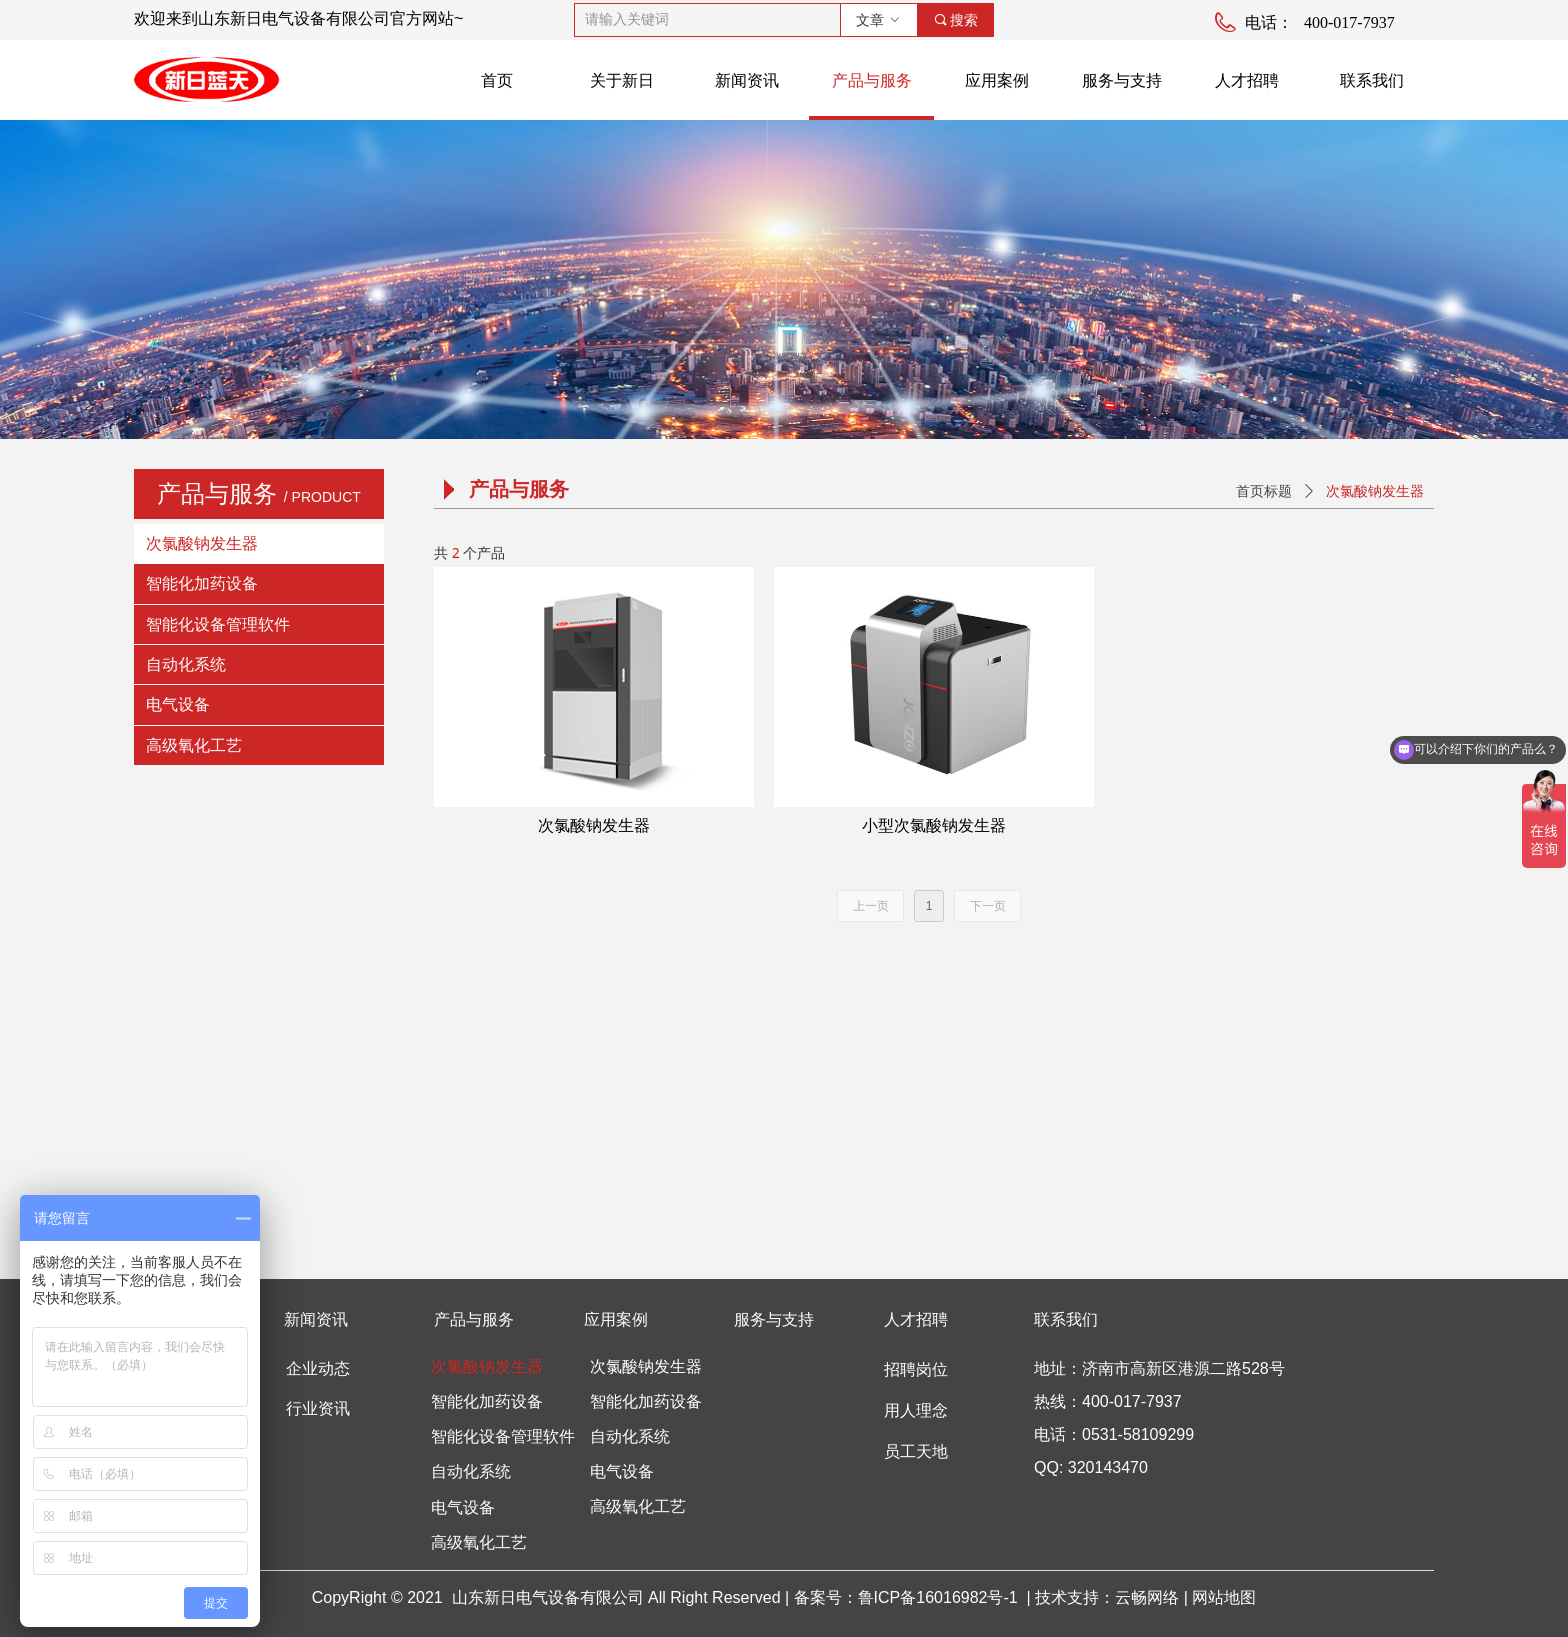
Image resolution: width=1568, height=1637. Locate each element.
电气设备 (178, 704)
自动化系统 (186, 664)
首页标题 (1264, 491)
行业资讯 (318, 1408)
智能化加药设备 (202, 583)
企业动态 (318, 1368)
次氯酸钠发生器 (202, 543)
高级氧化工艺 (194, 745)
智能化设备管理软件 (218, 624)
